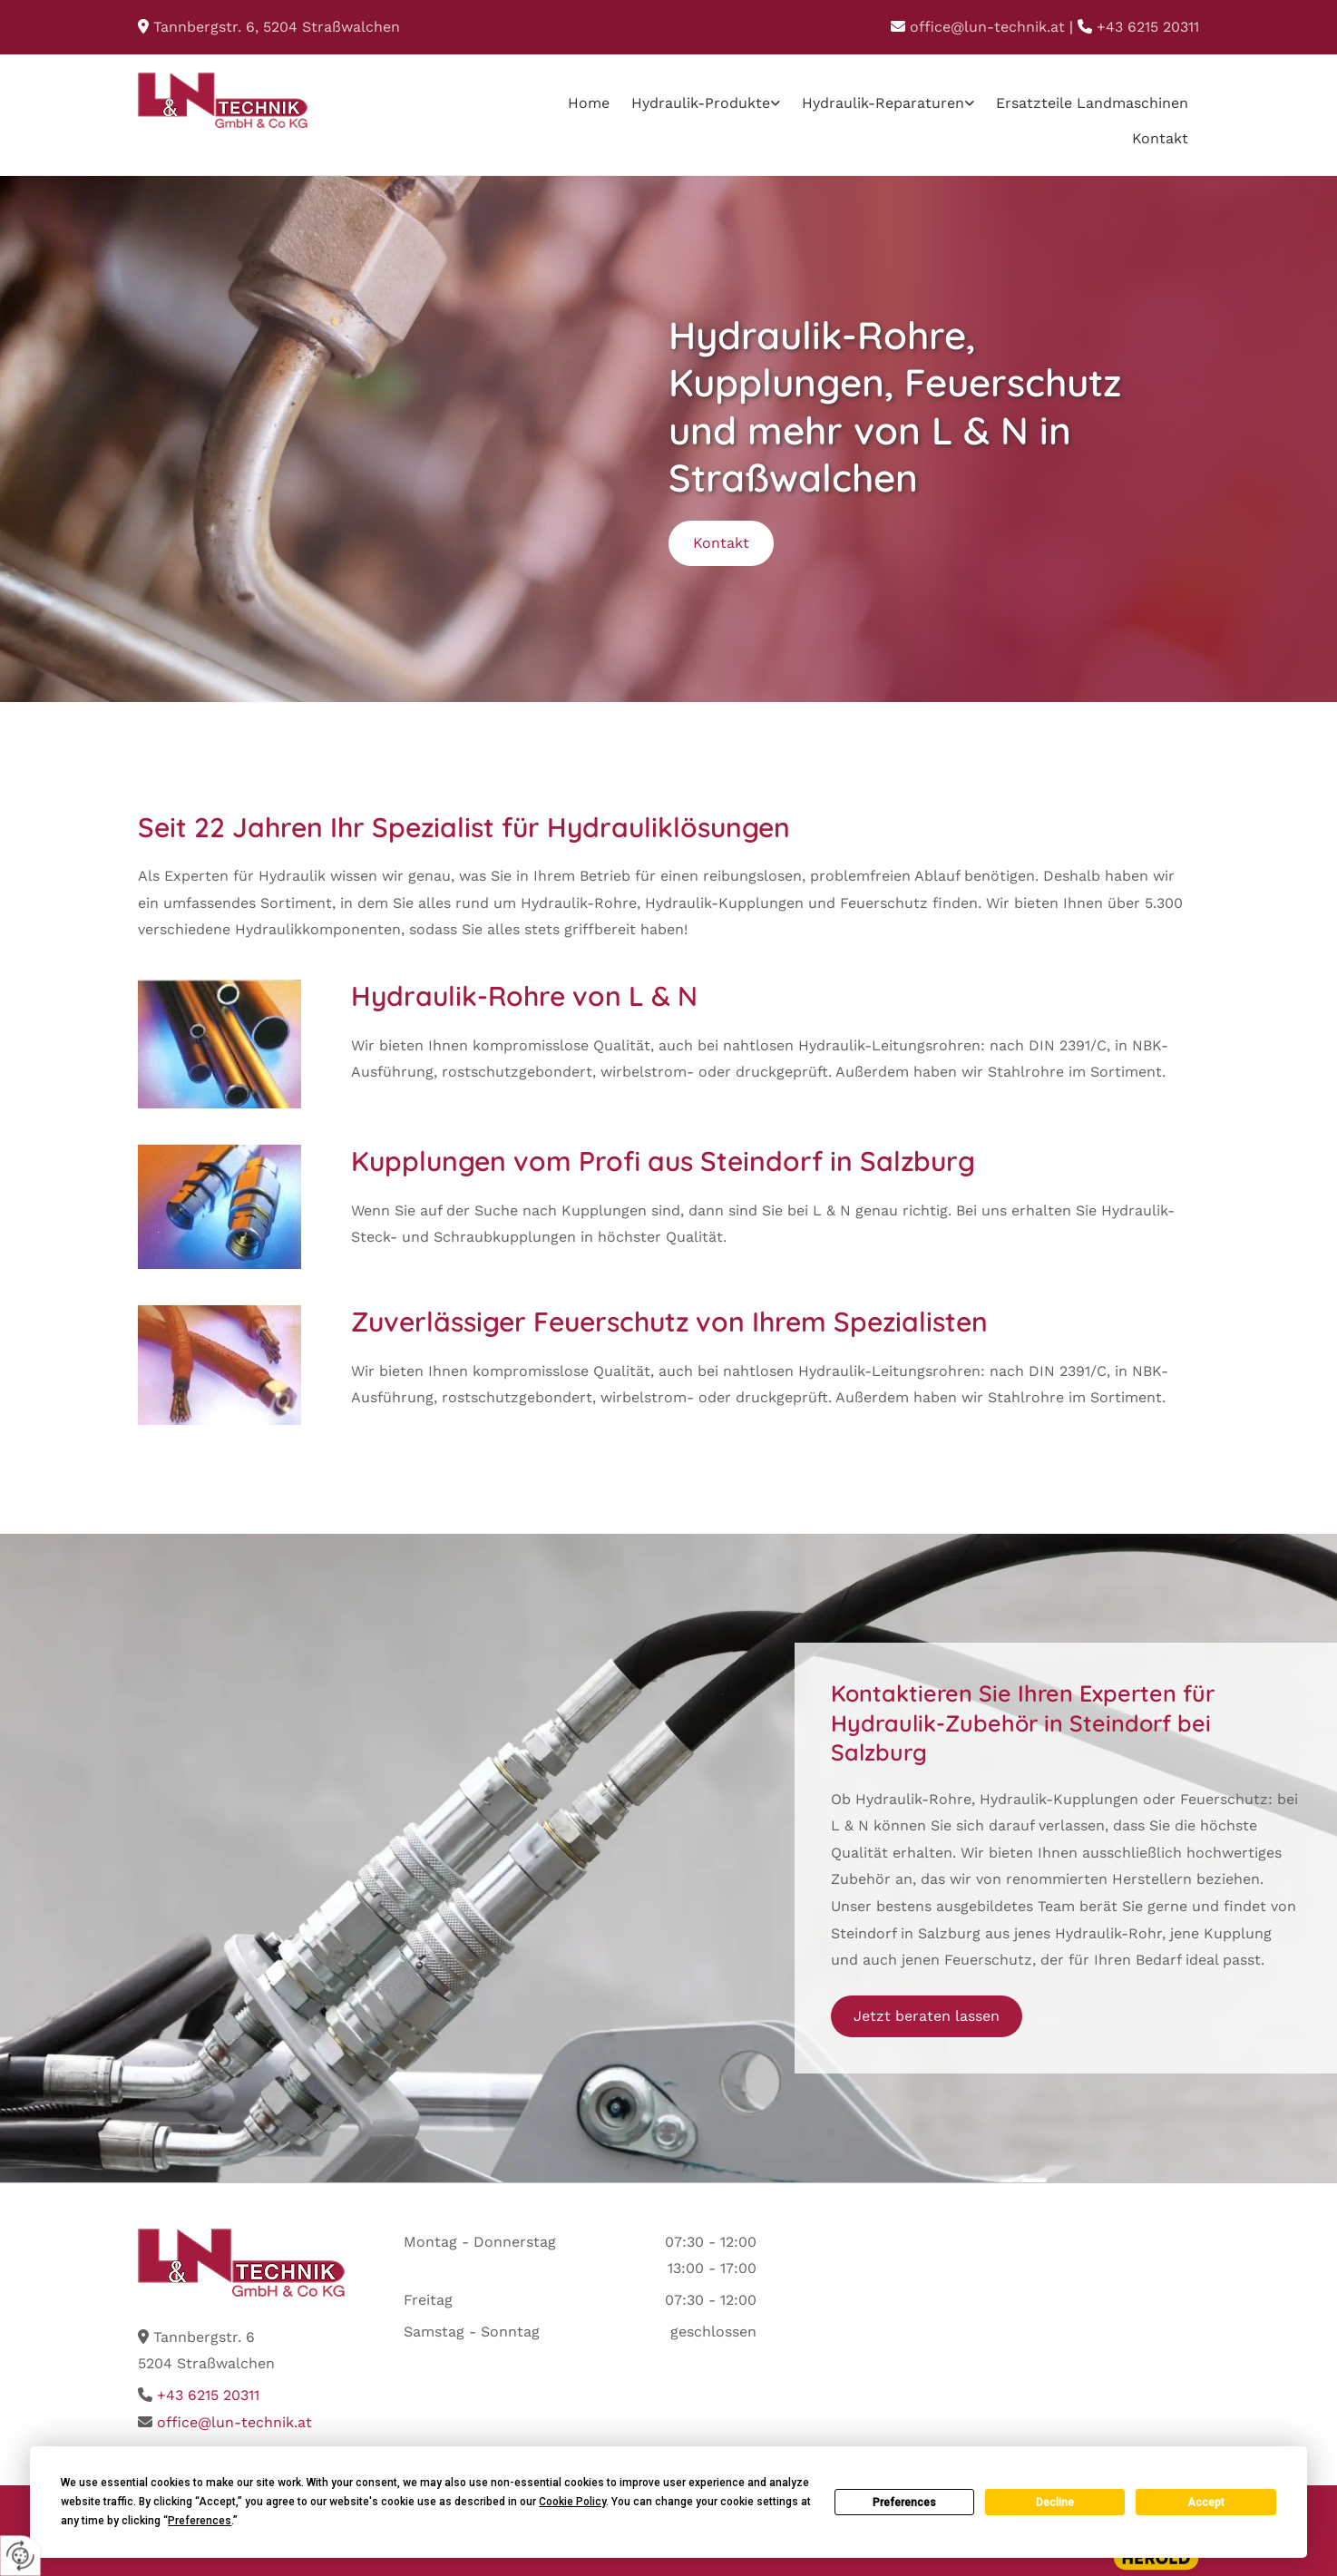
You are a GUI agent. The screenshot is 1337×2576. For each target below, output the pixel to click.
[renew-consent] (20, 2555)
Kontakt (1160, 138)
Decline (1055, 2502)
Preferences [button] (199, 2520)
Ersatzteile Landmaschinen (1092, 103)
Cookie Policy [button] (572, 2501)
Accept (1206, 2502)
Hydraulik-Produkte (700, 103)
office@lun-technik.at (987, 26)
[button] (721, 543)
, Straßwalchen (276, 26)
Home (589, 103)
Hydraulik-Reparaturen (883, 103)
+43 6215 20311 (1148, 26)
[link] (705, 103)
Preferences (904, 2502)
